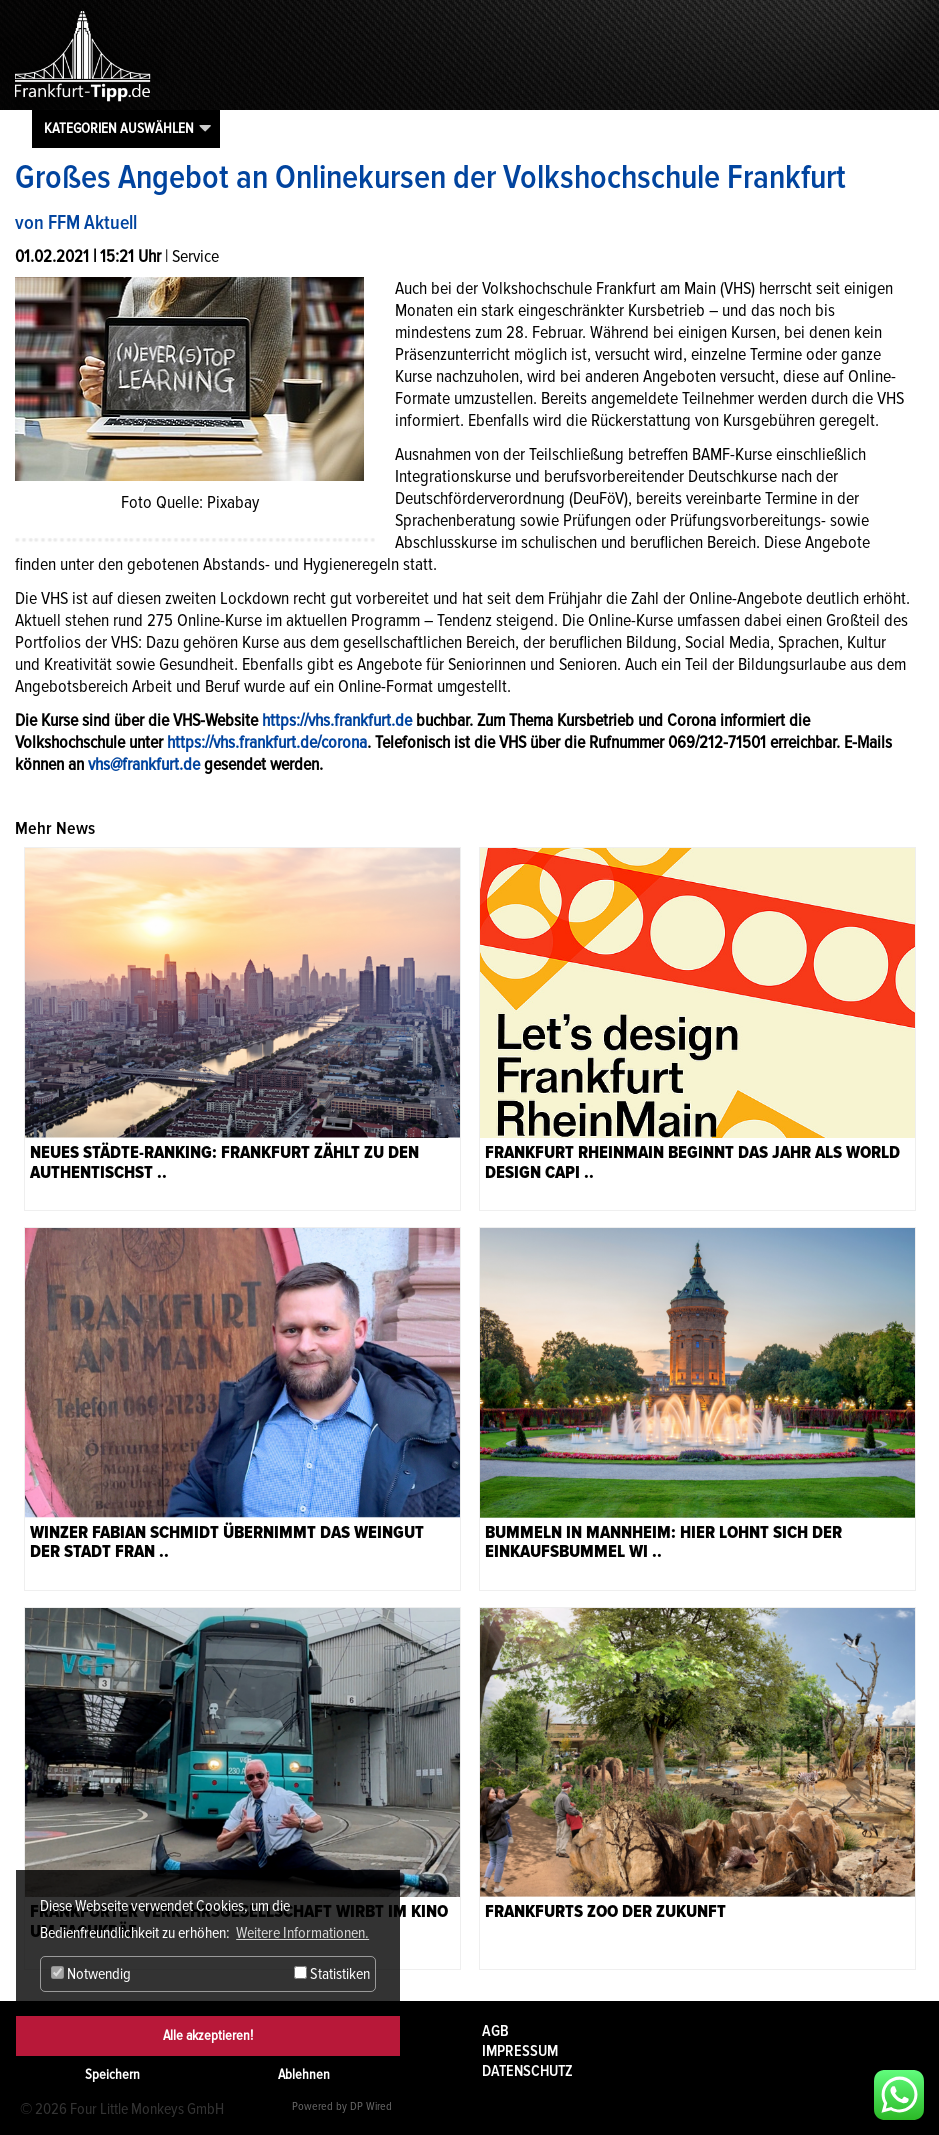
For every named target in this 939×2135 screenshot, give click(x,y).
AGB (495, 2031)
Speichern (112, 2074)
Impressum (520, 2051)
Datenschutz (527, 2071)
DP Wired (371, 2106)
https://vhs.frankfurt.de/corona (267, 742)
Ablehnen (304, 2074)
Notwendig (91, 1974)
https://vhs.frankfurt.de (337, 720)
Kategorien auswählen (119, 128)
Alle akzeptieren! (208, 2035)
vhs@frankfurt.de (144, 764)
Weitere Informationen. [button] (302, 1933)
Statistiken (332, 1974)
